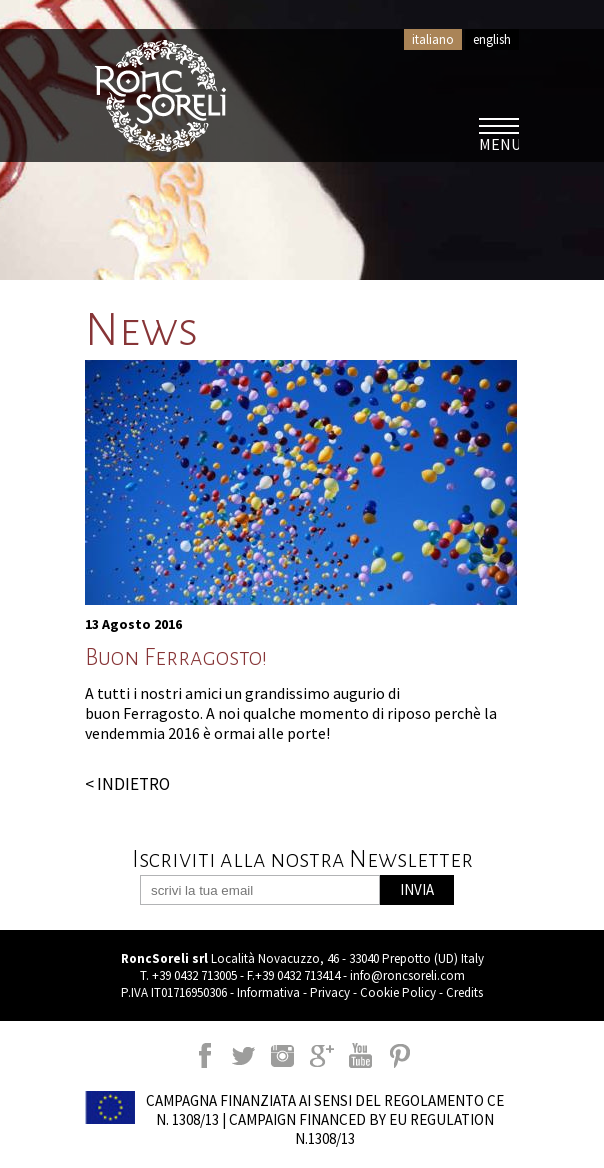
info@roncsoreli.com (407, 975)
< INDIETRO (127, 784)
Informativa (268, 992)
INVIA (417, 889)
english (492, 39)
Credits (464, 992)
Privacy (330, 992)
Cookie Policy (398, 992)
